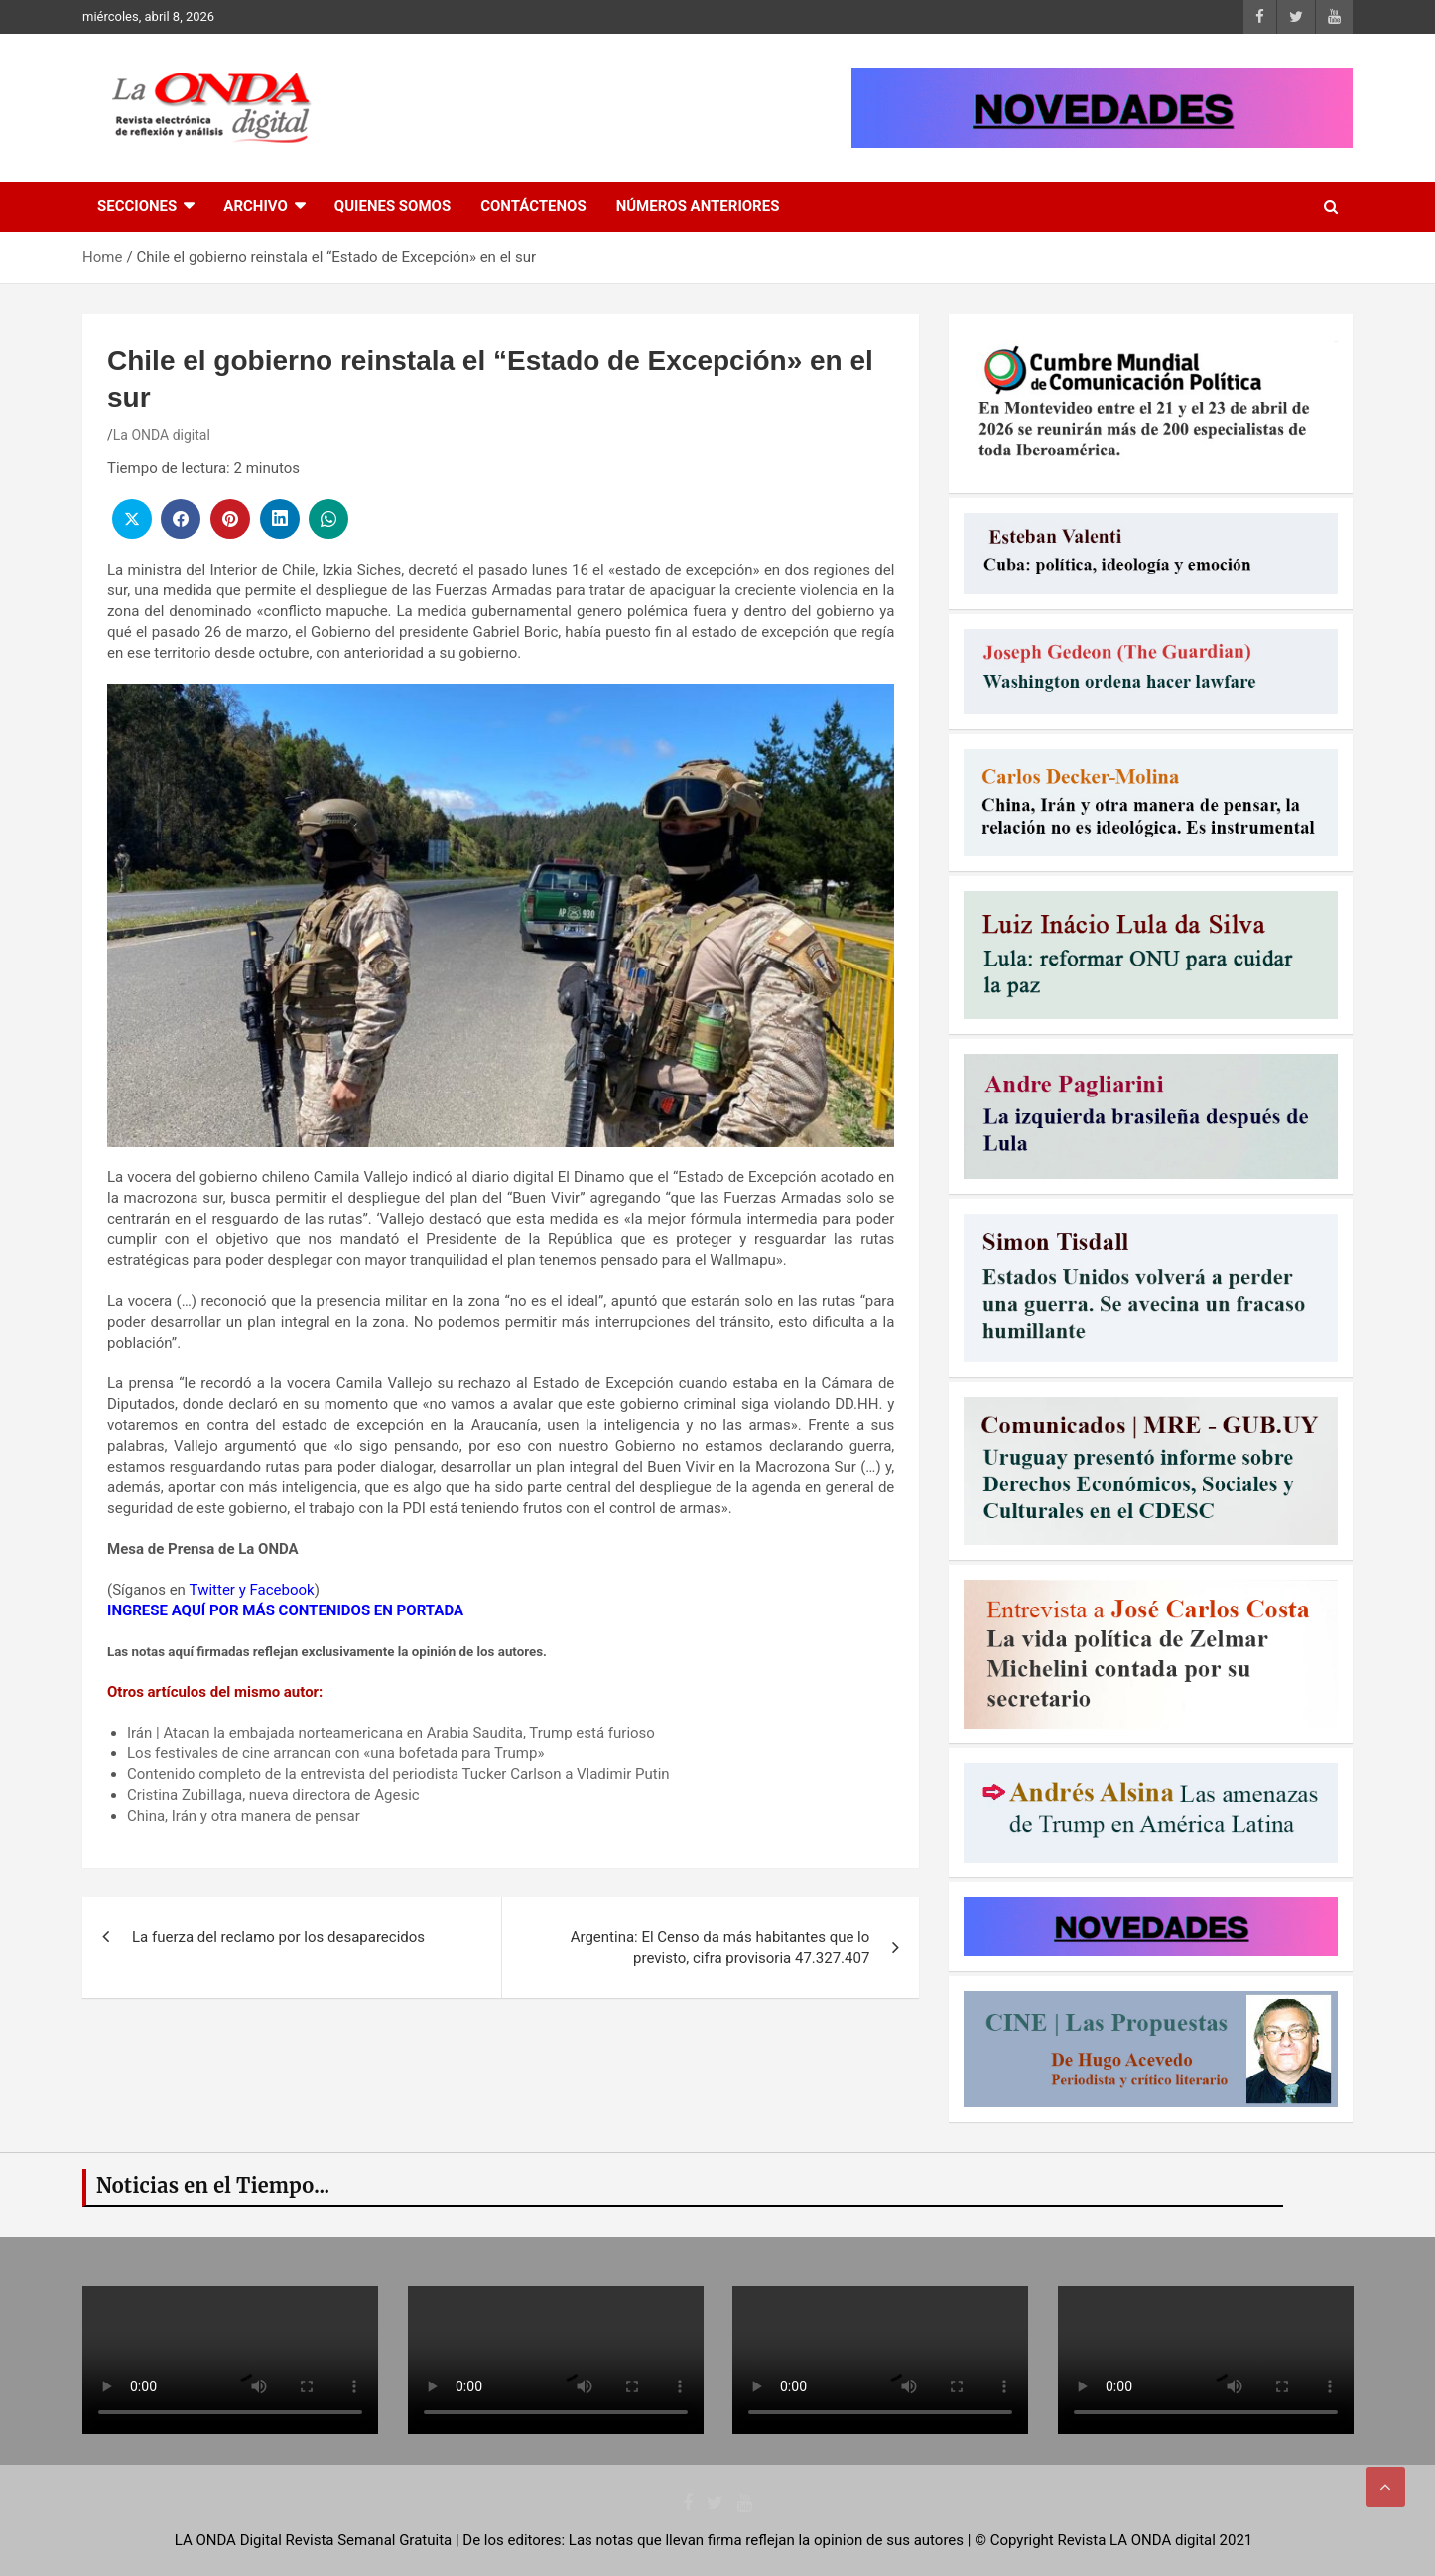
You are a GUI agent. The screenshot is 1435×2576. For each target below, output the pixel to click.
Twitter (212, 1590)
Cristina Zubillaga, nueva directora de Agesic (273, 1795)
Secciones (137, 206)
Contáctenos (533, 206)
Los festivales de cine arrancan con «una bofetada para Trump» (335, 1753)
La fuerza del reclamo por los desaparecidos (278, 1937)
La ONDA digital (161, 435)
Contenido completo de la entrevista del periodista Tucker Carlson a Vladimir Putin (398, 1774)
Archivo (255, 206)
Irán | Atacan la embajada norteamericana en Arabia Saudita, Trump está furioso (391, 1732)
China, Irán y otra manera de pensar (243, 1816)
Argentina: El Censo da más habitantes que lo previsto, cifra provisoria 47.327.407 (720, 1947)
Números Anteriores (698, 206)
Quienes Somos (392, 206)
